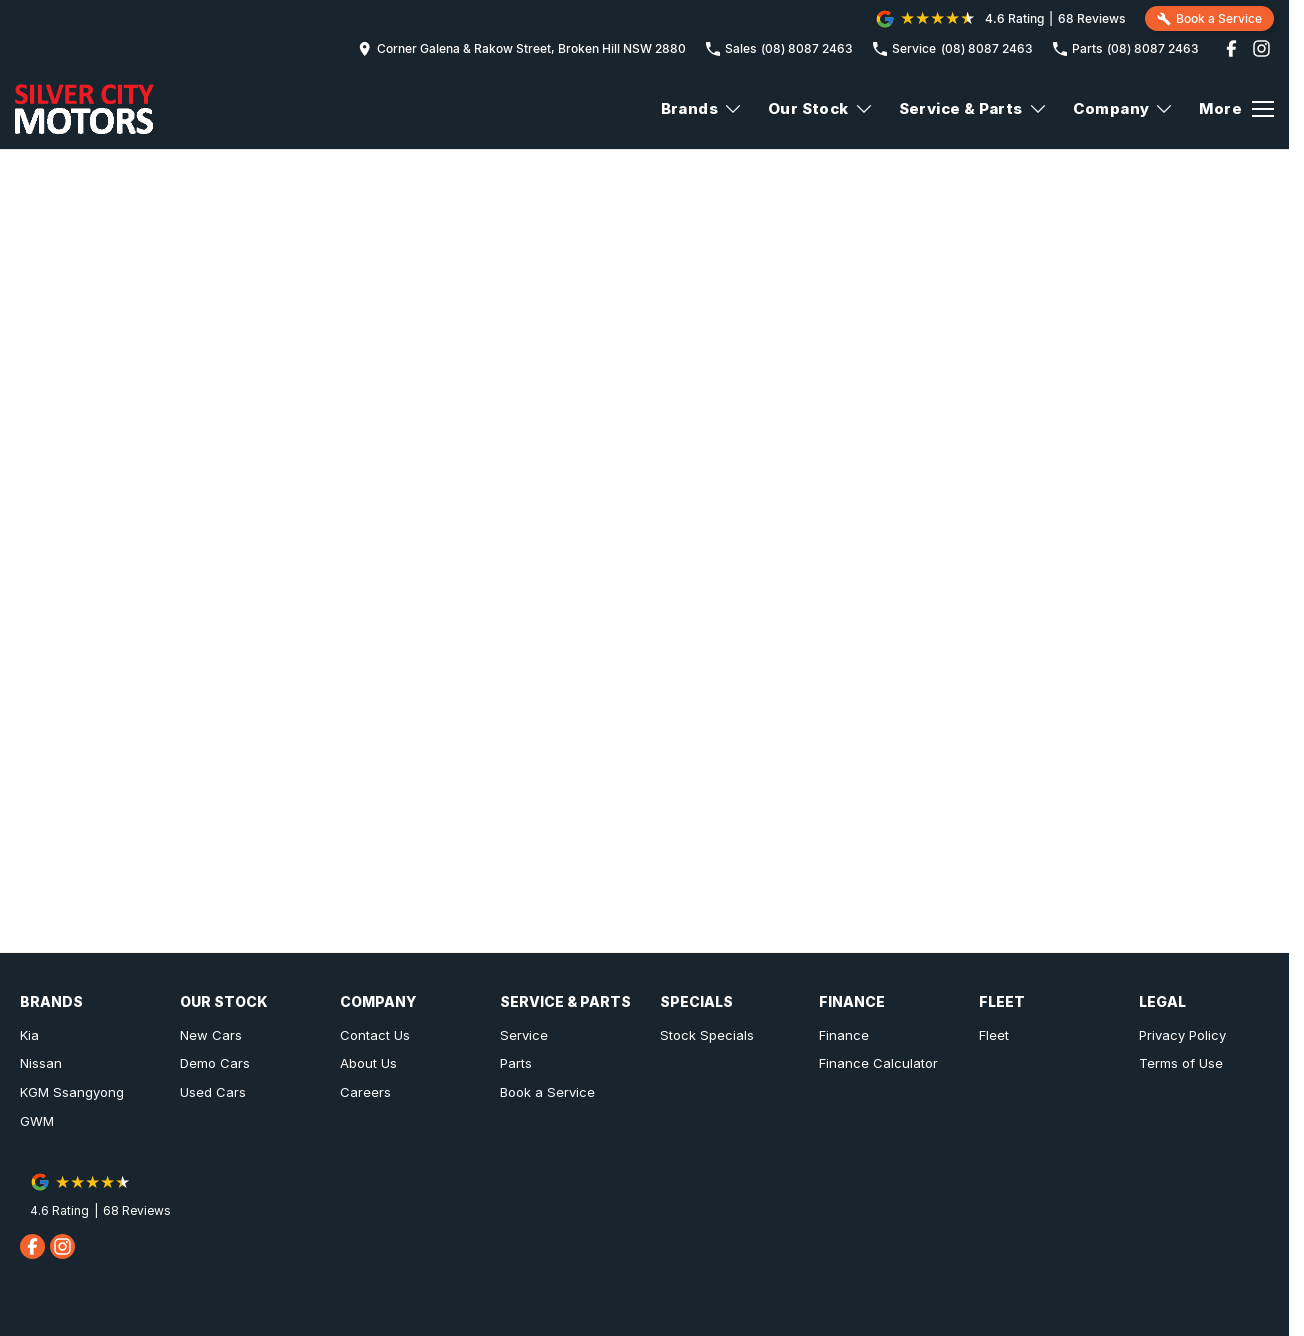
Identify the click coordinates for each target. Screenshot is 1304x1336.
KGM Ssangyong (72, 1092)
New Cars (211, 1035)
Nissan (41, 1063)
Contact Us (375, 1035)
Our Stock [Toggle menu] (821, 108)
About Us (368, 1063)
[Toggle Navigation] (1236, 109)
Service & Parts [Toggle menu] (973, 108)
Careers (365, 1092)
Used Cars (213, 1092)
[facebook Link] (1231, 48)
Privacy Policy (1182, 1035)
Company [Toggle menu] (1124, 108)
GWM (37, 1121)
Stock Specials (707, 1035)
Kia (29, 1035)
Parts (516, 1063)
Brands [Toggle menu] (702, 108)
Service (524, 1035)
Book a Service (547, 1092)
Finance (844, 1035)
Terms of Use (1181, 1063)
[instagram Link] (1261, 48)
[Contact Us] (522, 48)
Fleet (994, 1035)
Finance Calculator (878, 1063)
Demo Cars (215, 1063)
